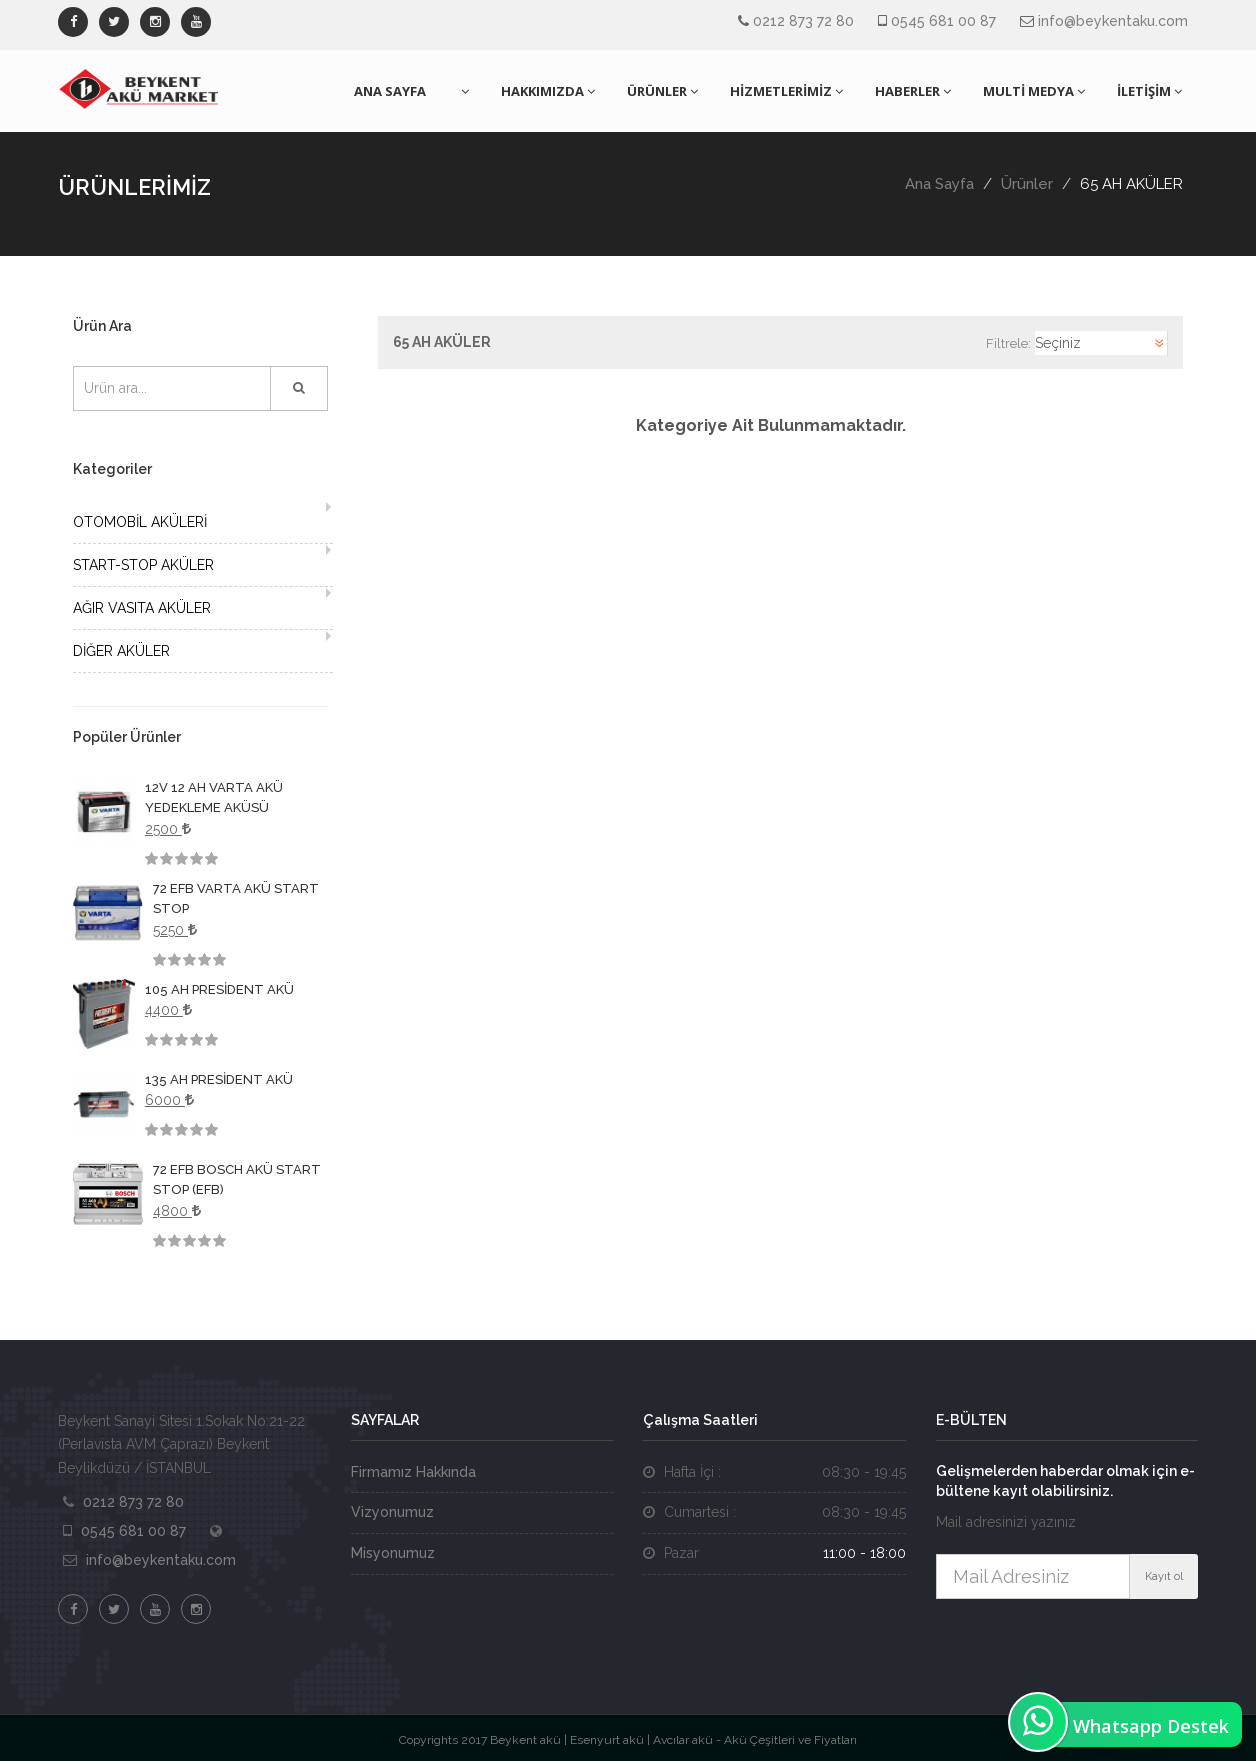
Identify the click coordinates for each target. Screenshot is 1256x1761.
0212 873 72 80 (803, 21)
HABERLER (913, 91)
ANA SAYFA (390, 91)
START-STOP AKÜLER (143, 565)
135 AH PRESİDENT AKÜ (219, 1079)
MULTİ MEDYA (1034, 91)
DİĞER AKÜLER (121, 651)
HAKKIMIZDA (548, 91)
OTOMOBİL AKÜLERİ (140, 522)
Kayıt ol (1164, 1576)
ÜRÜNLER (662, 91)
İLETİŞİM (1149, 91)
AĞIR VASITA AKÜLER (142, 608)
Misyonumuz (393, 1553)
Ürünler (1027, 184)
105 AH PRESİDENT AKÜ (219, 989)
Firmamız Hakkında (413, 1472)
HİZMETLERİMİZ (786, 91)
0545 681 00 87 (943, 21)
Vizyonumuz (392, 1512)
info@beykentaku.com (1113, 21)
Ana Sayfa (939, 184)
